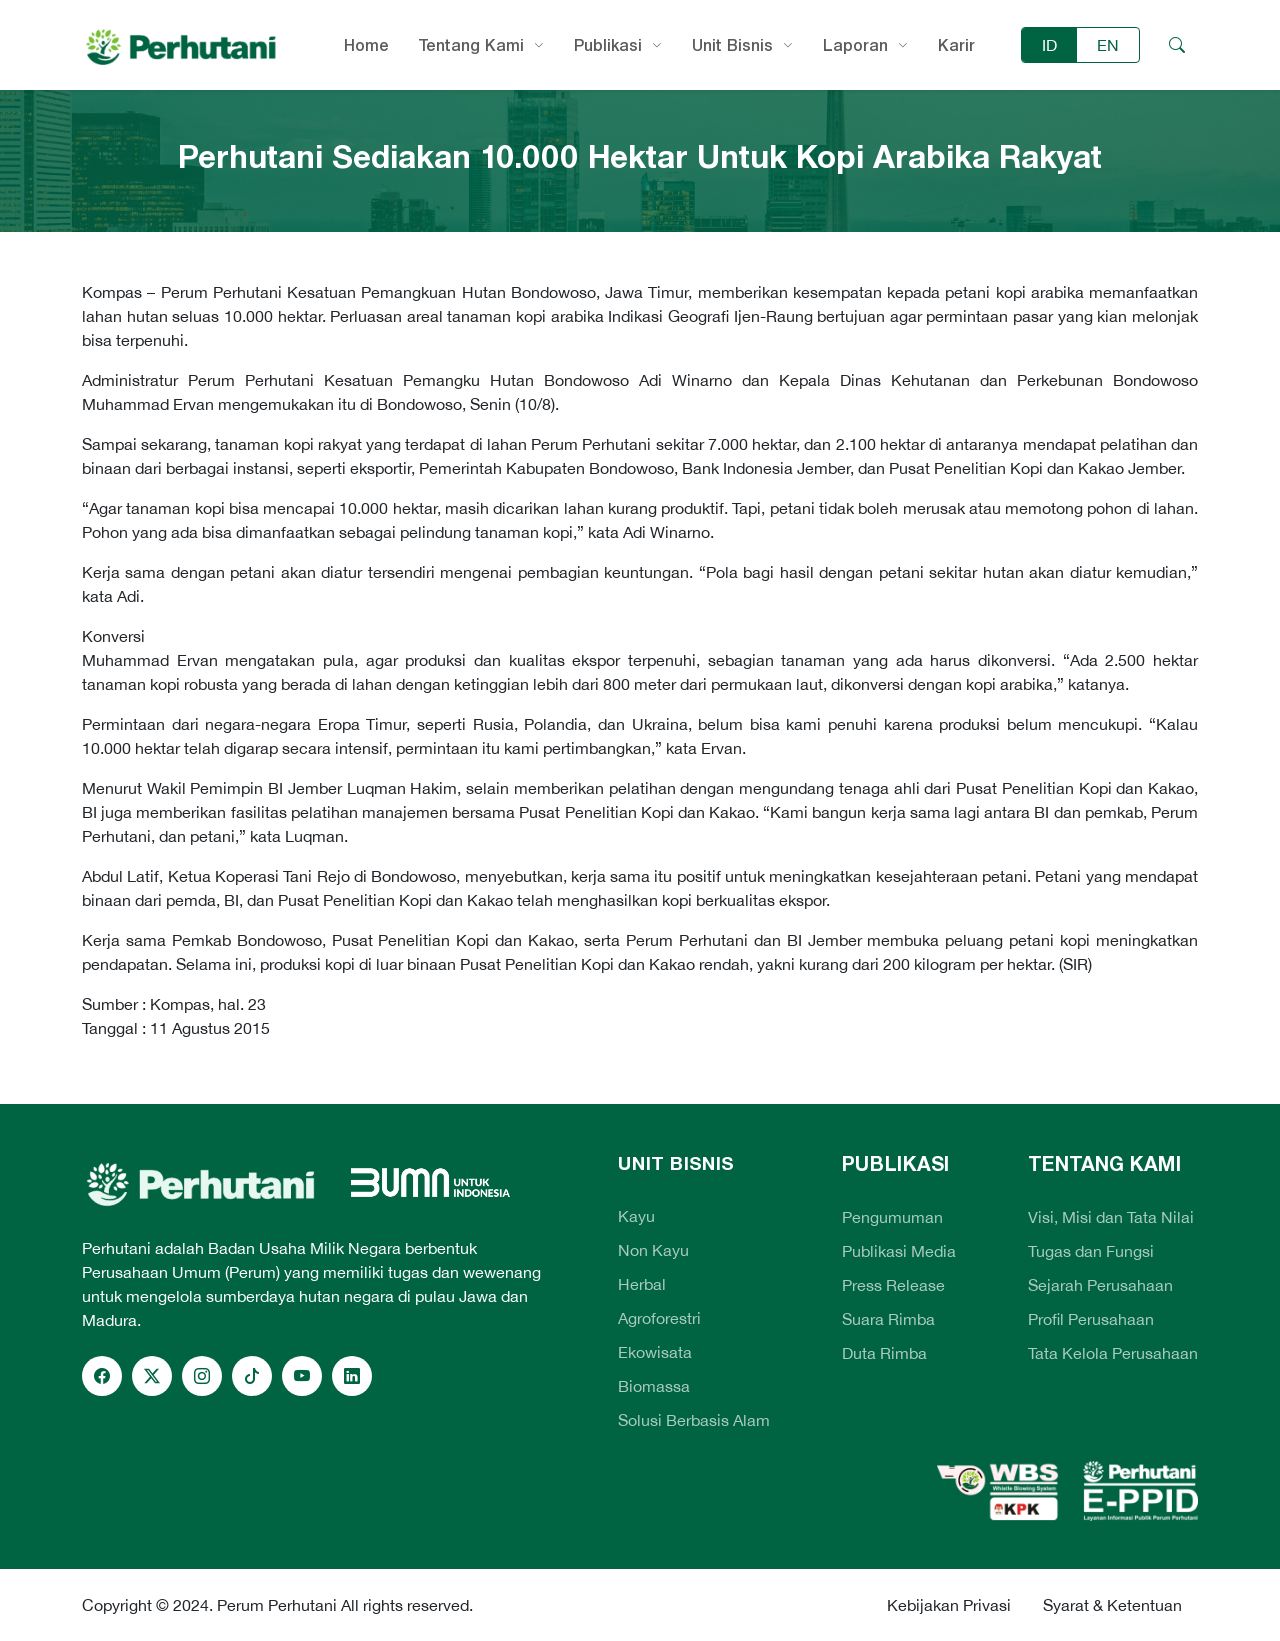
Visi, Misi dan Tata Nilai (1111, 1217)
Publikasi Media (899, 1251)
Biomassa (654, 1386)
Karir (956, 45)
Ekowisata (655, 1352)
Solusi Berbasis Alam (694, 1420)
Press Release (893, 1285)
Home (366, 45)
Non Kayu (653, 1250)
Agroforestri (659, 1318)
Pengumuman (892, 1217)
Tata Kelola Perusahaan (1113, 1353)
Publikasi (608, 45)
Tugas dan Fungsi (1091, 1251)
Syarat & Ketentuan (1112, 1605)
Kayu (636, 1216)
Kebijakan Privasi (949, 1605)
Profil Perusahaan (1091, 1319)
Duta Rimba (884, 1353)
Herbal (642, 1284)
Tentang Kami (471, 45)
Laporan (855, 45)
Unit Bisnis (732, 45)
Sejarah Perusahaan (1100, 1285)
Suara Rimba (888, 1319)
